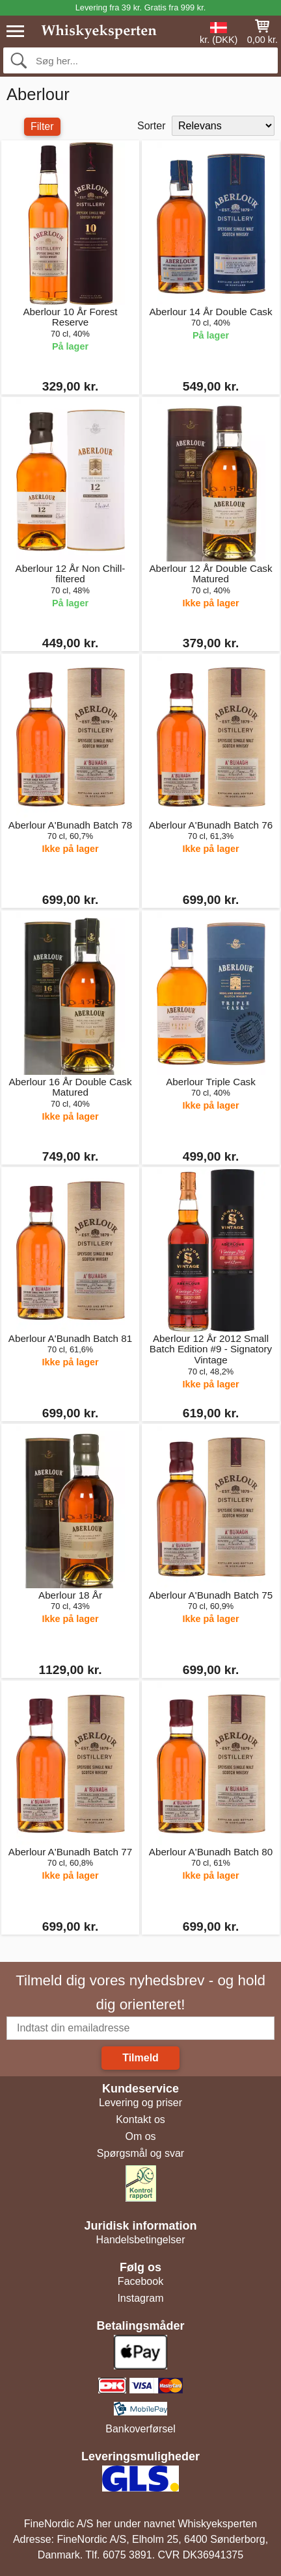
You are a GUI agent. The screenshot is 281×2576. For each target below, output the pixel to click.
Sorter (151, 125)
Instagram (140, 2298)
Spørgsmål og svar (140, 2153)
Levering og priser (140, 2102)
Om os (140, 2136)
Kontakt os (140, 2119)
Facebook (140, 2281)
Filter (42, 126)
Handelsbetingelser (140, 2239)
